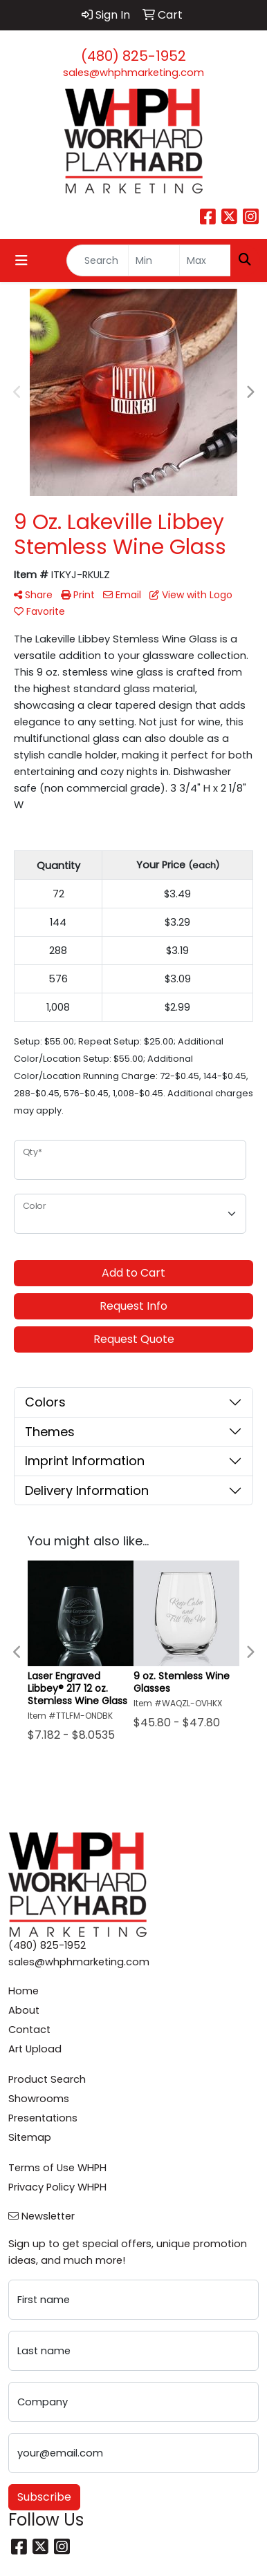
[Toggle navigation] (21, 260)
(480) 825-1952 (133, 56)
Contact (29, 2029)
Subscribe (44, 2497)
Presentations (42, 2118)
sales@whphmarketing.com (133, 72)
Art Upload (35, 2049)
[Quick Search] (97, 260)
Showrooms (38, 2099)
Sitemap (29, 2137)
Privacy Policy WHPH (57, 2187)
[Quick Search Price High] (205, 260)
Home (23, 1991)
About (23, 2010)
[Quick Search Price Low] (154, 260)
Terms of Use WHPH (57, 2168)
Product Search (47, 2079)
